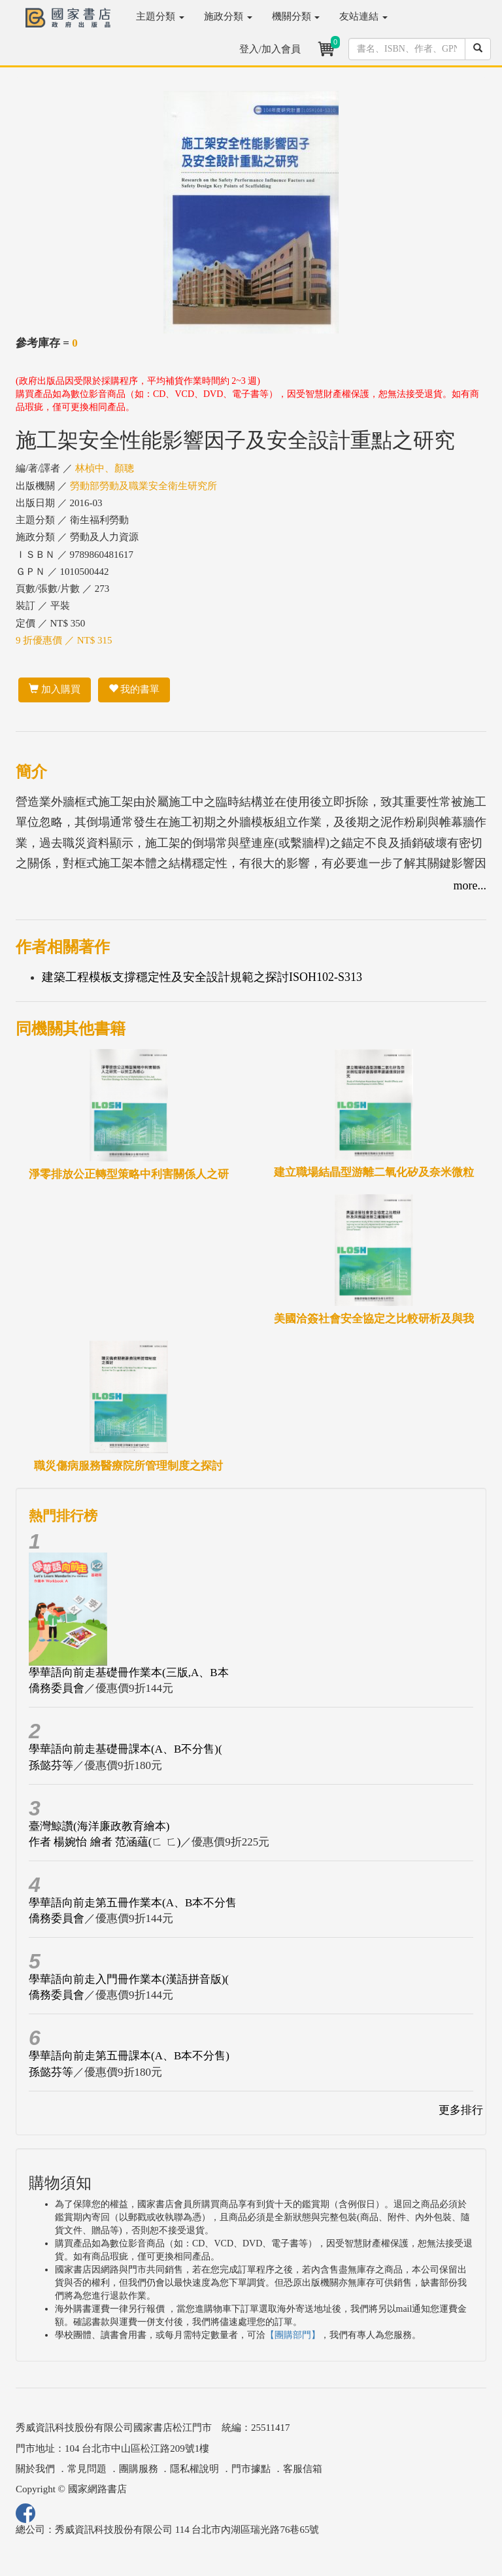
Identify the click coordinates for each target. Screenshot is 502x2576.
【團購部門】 (292, 2335)
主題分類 (160, 16)
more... (470, 885)
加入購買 (54, 689)
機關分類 (296, 16)
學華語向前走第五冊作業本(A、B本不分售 (133, 1903)
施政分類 (228, 16)
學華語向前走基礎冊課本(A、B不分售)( (125, 1749)
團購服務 (138, 2469)
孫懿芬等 (51, 1765)
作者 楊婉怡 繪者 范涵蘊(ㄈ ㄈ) (104, 1842)
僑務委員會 (56, 1688)
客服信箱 (302, 2469)
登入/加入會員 (270, 49)
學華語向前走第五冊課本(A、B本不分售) (129, 2056)
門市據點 (251, 2469)
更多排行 (461, 2110)
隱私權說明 (194, 2469)
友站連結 (363, 16)
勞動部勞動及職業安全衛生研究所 (143, 486)
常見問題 (87, 2469)
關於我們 (35, 2469)
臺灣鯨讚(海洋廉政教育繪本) (99, 1826)
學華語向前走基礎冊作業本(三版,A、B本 (129, 1672)
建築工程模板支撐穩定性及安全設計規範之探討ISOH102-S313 (202, 977)
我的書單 (134, 689)
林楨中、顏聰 (104, 468)
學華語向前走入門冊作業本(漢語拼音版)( (129, 1979)
